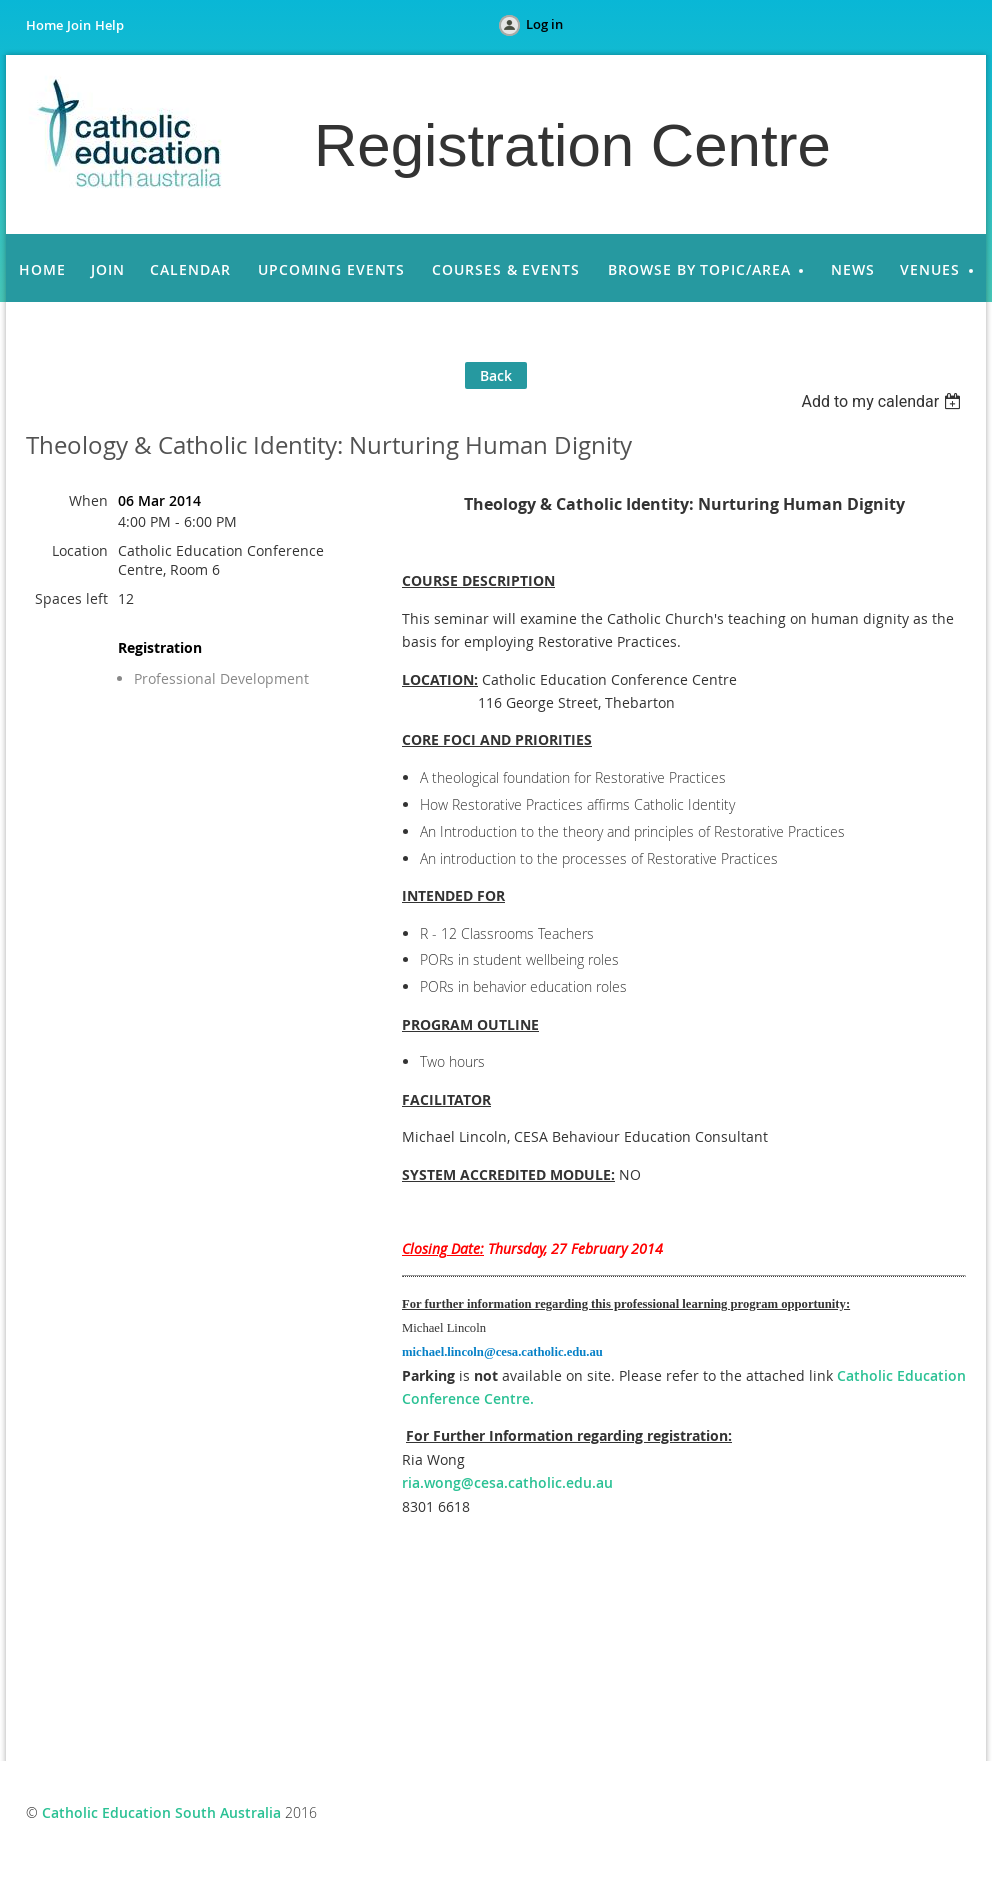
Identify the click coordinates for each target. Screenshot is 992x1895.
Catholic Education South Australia (161, 1812)
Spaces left (71, 598)
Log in (544, 24)
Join (79, 25)
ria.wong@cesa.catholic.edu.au (507, 1482)
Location (80, 550)
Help (109, 25)
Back (496, 375)
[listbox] (883, 401)
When (88, 500)
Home (44, 25)
